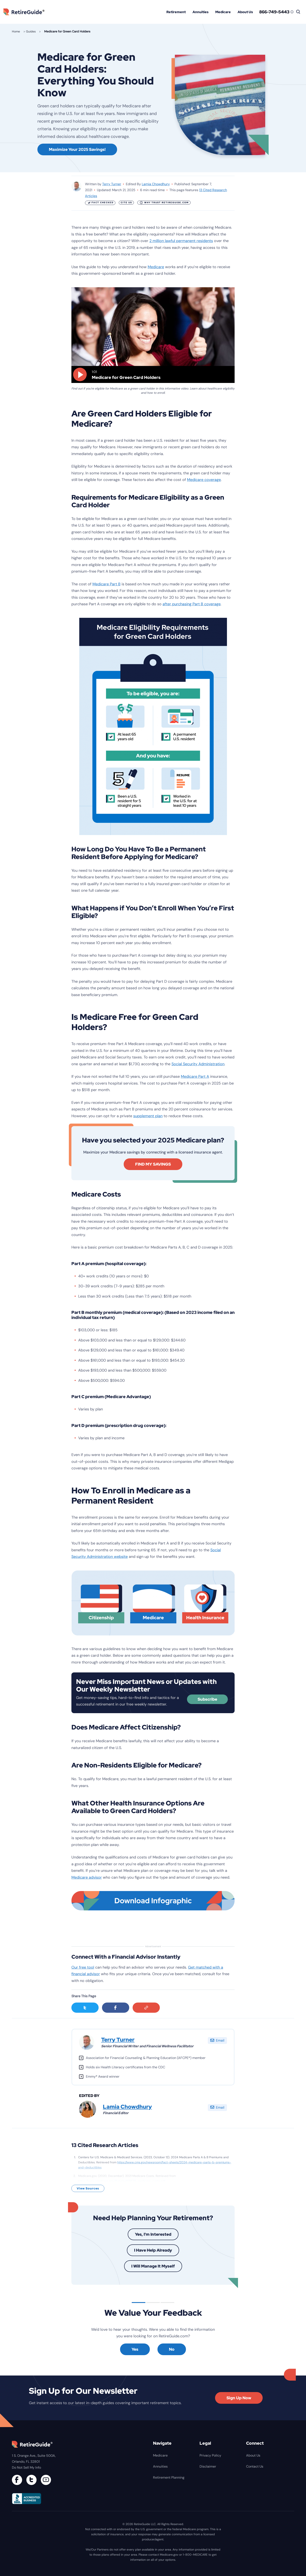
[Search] (298, 12)
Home (16, 31)
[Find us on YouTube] (46, 2480)
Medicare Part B (106, 584)
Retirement (176, 12)
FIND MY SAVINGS (153, 1164)
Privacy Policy (210, 2455)
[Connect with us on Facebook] (17, 2480)
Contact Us (254, 2466)
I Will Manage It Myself (153, 2266)
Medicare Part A (195, 1076)
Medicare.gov (169, 2554)
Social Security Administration (197, 1064)
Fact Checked (100, 203)
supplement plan (148, 1115)
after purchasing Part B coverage (192, 604)
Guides (31, 31)
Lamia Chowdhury (156, 184)
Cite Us (126, 202)
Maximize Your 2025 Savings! (77, 149)
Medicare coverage (204, 479)
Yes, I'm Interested (153, 2234)
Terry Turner (111, 184)
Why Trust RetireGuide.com (164, 202)
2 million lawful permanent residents (181, 240)
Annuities (200, 12)
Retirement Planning (168, 2477)
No (171, 2349)
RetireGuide (25, 11)
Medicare (223, 12)
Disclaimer (208, 2466)
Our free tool (82, 1967)
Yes (135, 2349)
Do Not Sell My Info (26, 2467)
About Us (245, 12)
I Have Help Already (153, 2250)
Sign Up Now (239, 2398)
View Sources (88, 2188)
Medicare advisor (86, 1877)
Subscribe (207, 1699)
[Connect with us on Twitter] (31, 2480)
